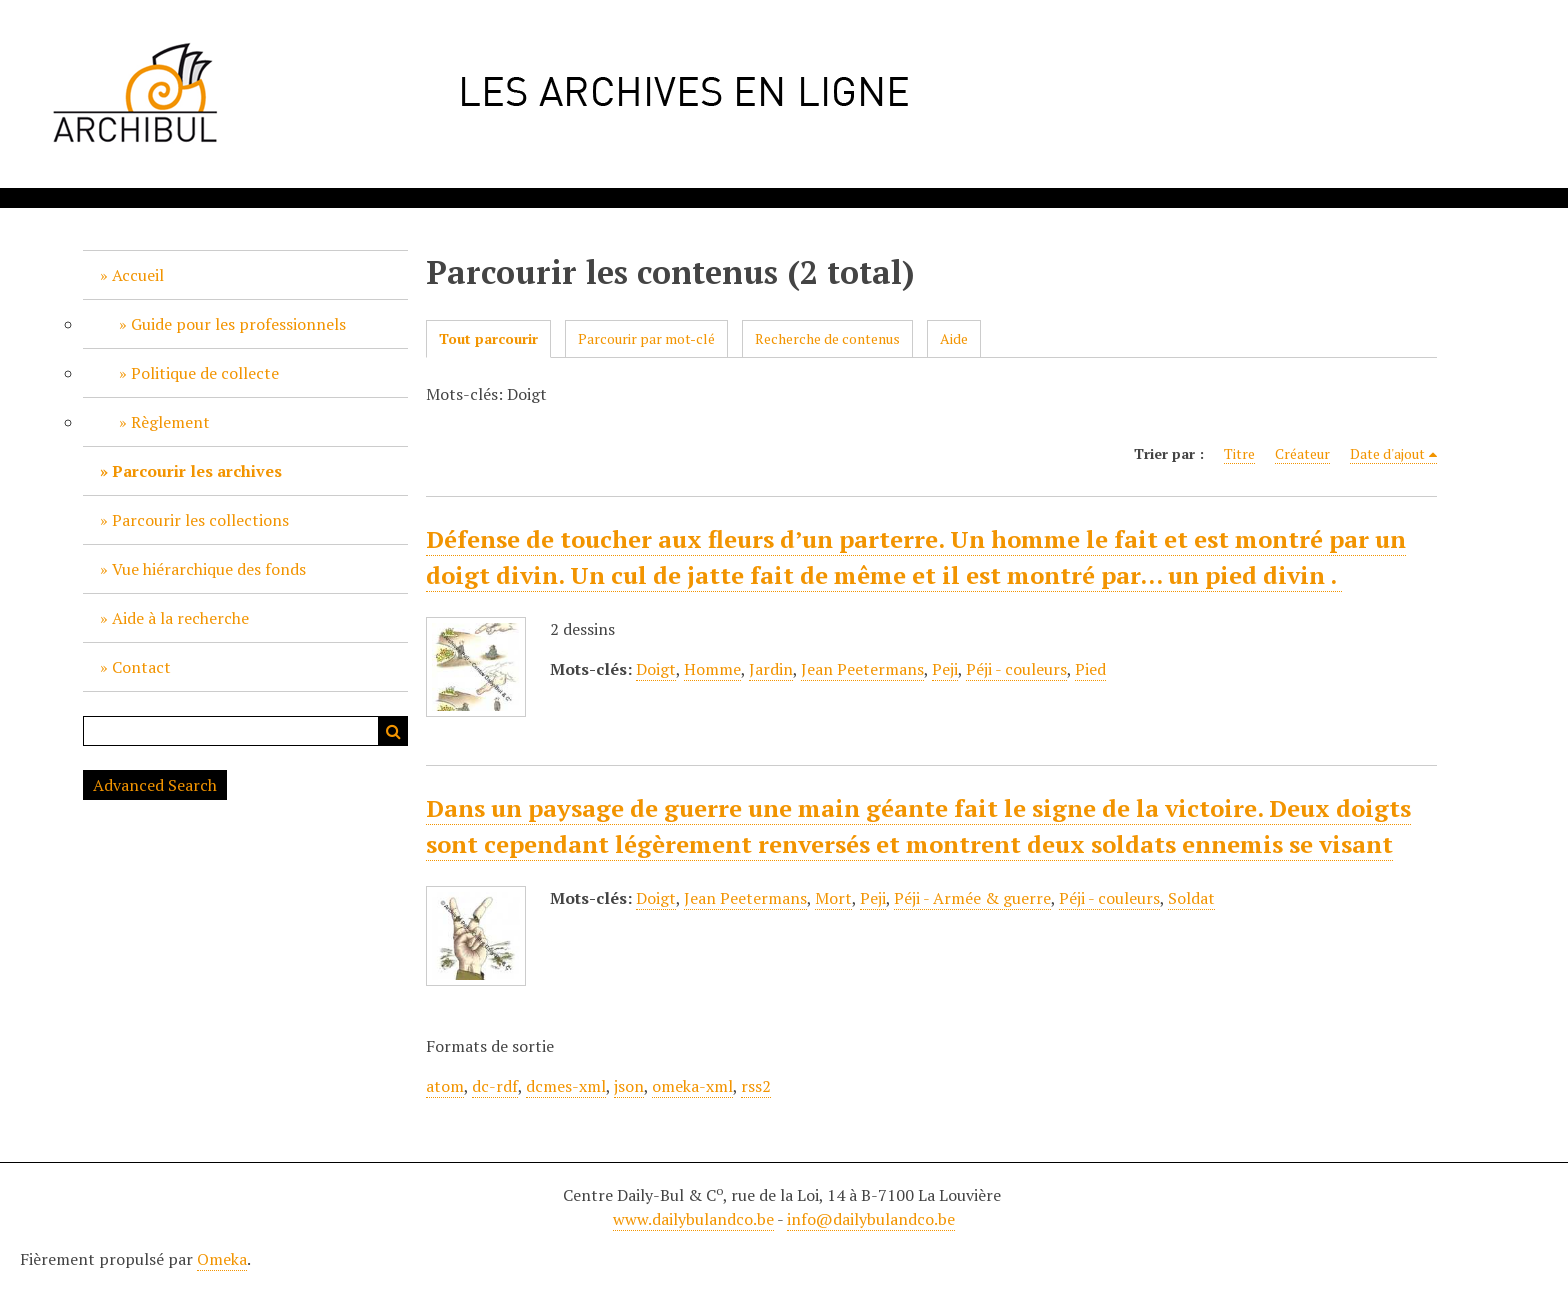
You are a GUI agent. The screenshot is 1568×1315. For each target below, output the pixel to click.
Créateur (1302, 453)
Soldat (1191, 898)
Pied (1090, 669)
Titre (1239, 453)
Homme (712, 669)
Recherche (393, 731)
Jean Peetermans (862, 669)
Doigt (656, 669)
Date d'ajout (1387, 453)
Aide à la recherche (180, 618)
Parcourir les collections (200, 520)
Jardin (771, 669)
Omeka (222, 1259)
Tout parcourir (488, 338)
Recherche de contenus (827, 338)
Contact (141, 667)
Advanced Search (155, 785)
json (629, 1086)
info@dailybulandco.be (871, 1219)
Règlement (170, 422)
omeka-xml (692, 1086)
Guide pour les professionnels (238, 324)
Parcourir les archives (197, 471)
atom (445, 1086)
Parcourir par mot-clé (646, 338)
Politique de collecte (205, 373)
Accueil (138, 275)
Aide (954, 338)
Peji (945, 669)
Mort (833, 898)
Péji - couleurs (1016, 669)
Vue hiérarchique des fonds (209, 569)
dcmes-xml (566, 1086)
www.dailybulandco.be (693, 1219)
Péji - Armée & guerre (972, 898)
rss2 (756, 1086)
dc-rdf (495, 1086)
